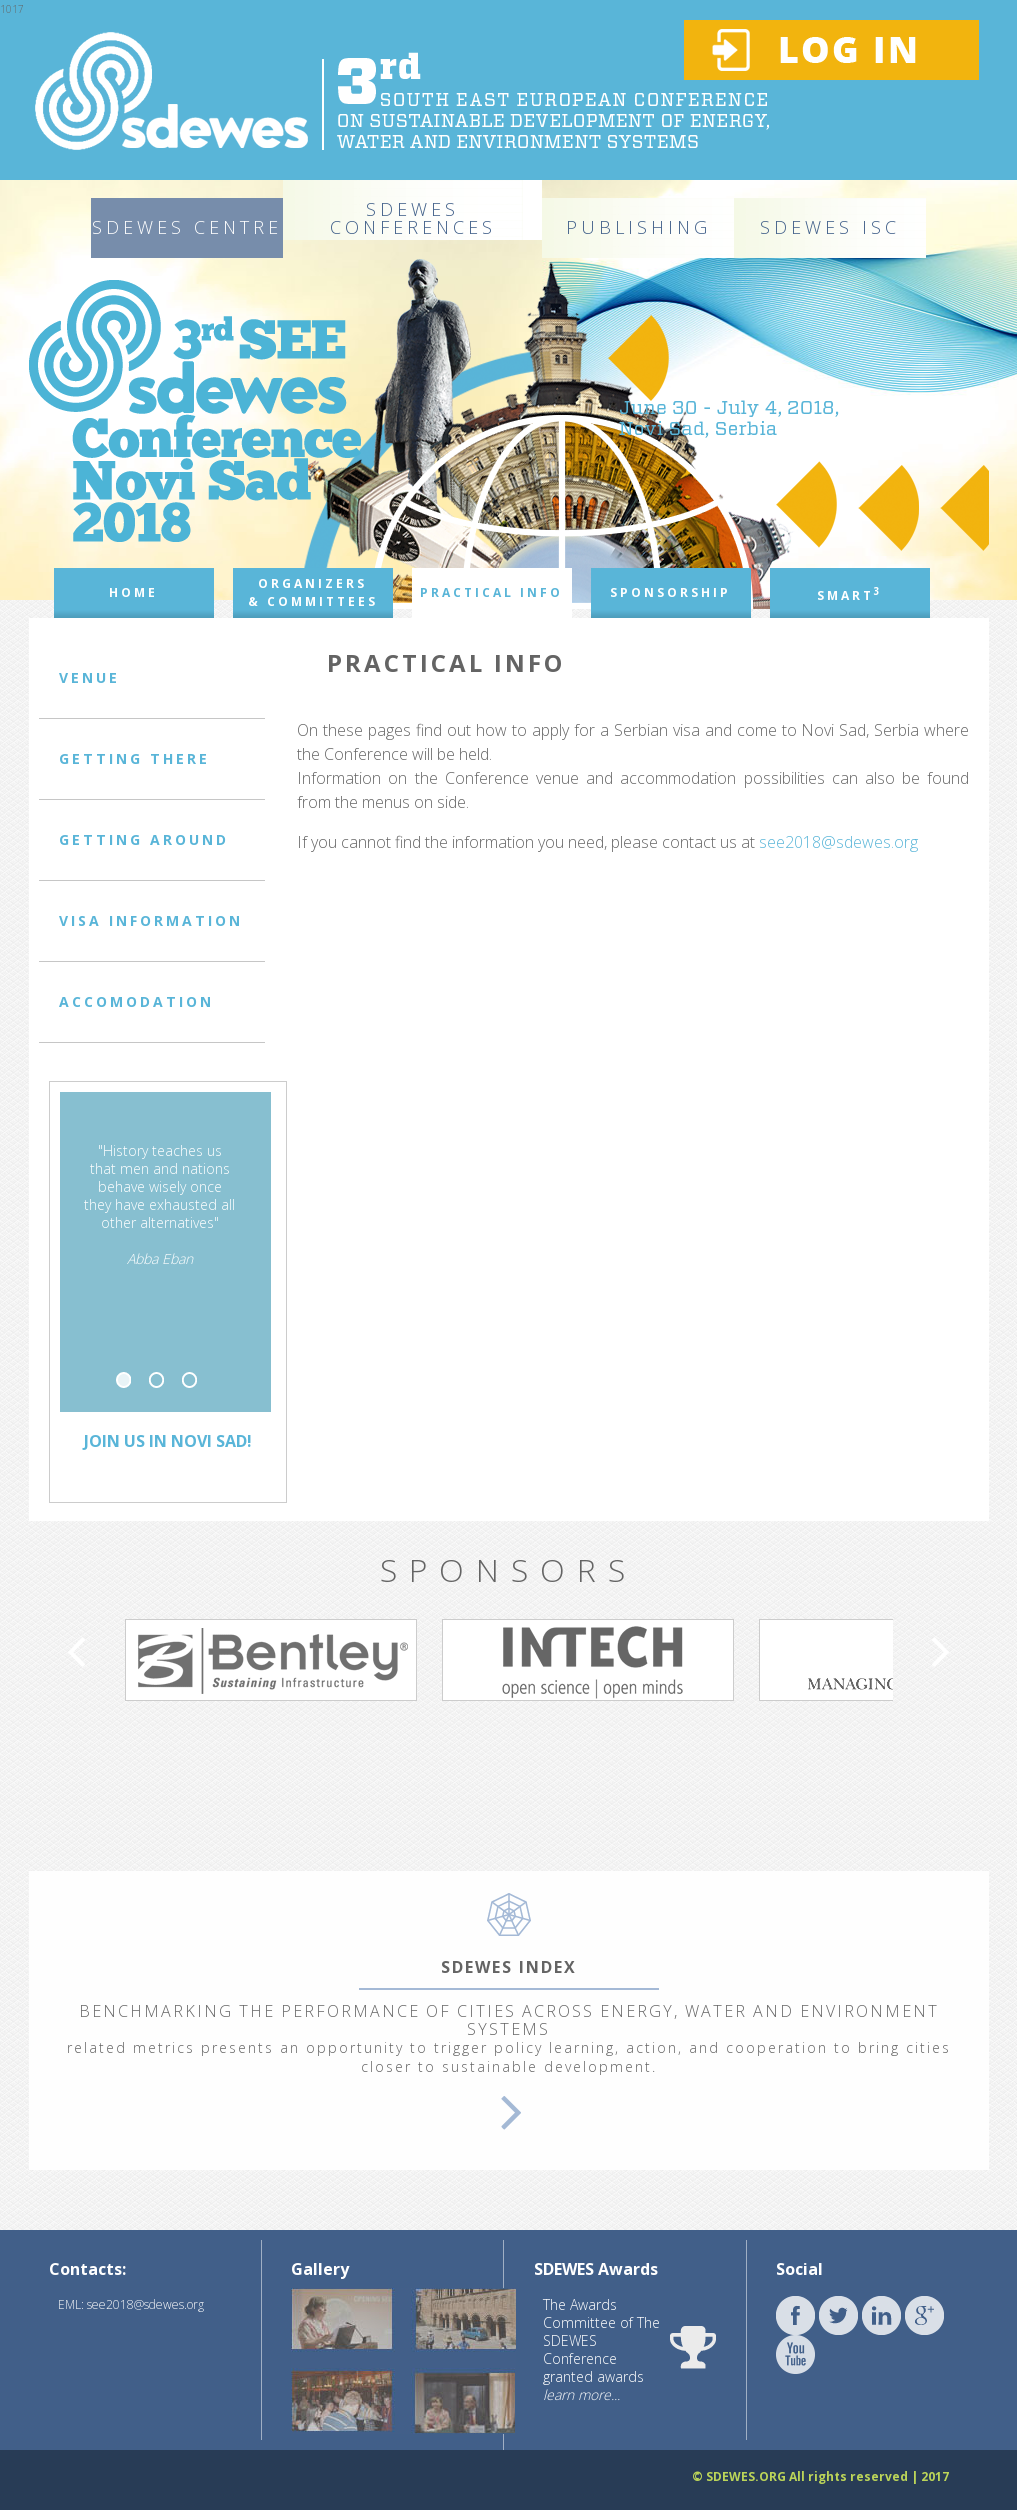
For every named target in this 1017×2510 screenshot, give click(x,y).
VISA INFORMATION (151, 920)
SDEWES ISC (830, 227)
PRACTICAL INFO (491, 592)
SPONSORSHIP (670, 592)
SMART (850, 594)
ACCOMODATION (136, 1001)
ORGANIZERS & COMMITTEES (313, 592)
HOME (133, 592)
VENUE (89, 677)
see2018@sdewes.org (838, 842)
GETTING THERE (134, 758)
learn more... (581, 2394)
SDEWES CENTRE (187, 227)
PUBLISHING (638, 227)
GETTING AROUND (144, 839)
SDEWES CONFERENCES (413, 218)
